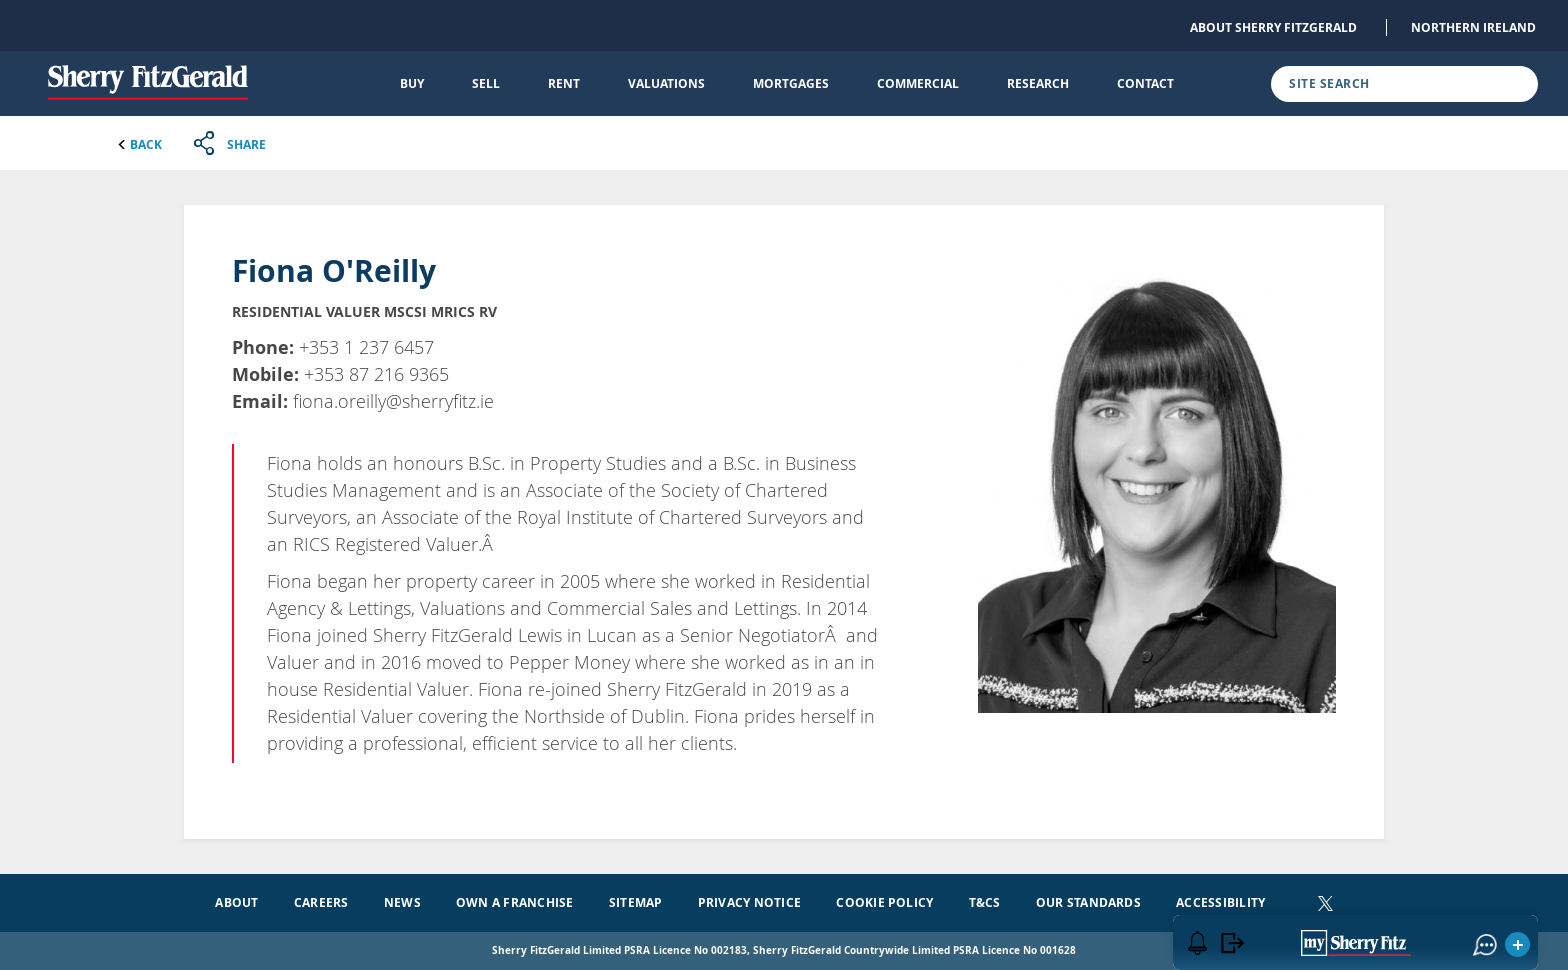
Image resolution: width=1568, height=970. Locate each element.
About (236, 902)
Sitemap (636, 902)
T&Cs (985, 902)
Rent (564, 83)
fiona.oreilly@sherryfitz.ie (393, 401)
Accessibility (1220, 902)
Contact (1145, 83)
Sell (486, 83)
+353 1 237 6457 (366, 347)
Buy (412, 83)
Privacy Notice (749, 902)
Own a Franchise (515, 902)
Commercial (918, 83)
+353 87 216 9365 (376, 374)
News (402, 902)
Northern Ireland (1473, 27)
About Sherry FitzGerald (1273, 27)
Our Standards (1088, 902)
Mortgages (791, 83)
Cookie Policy (884, 902)
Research (1038, 83)
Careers (321, 902)
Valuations (666, 83)
